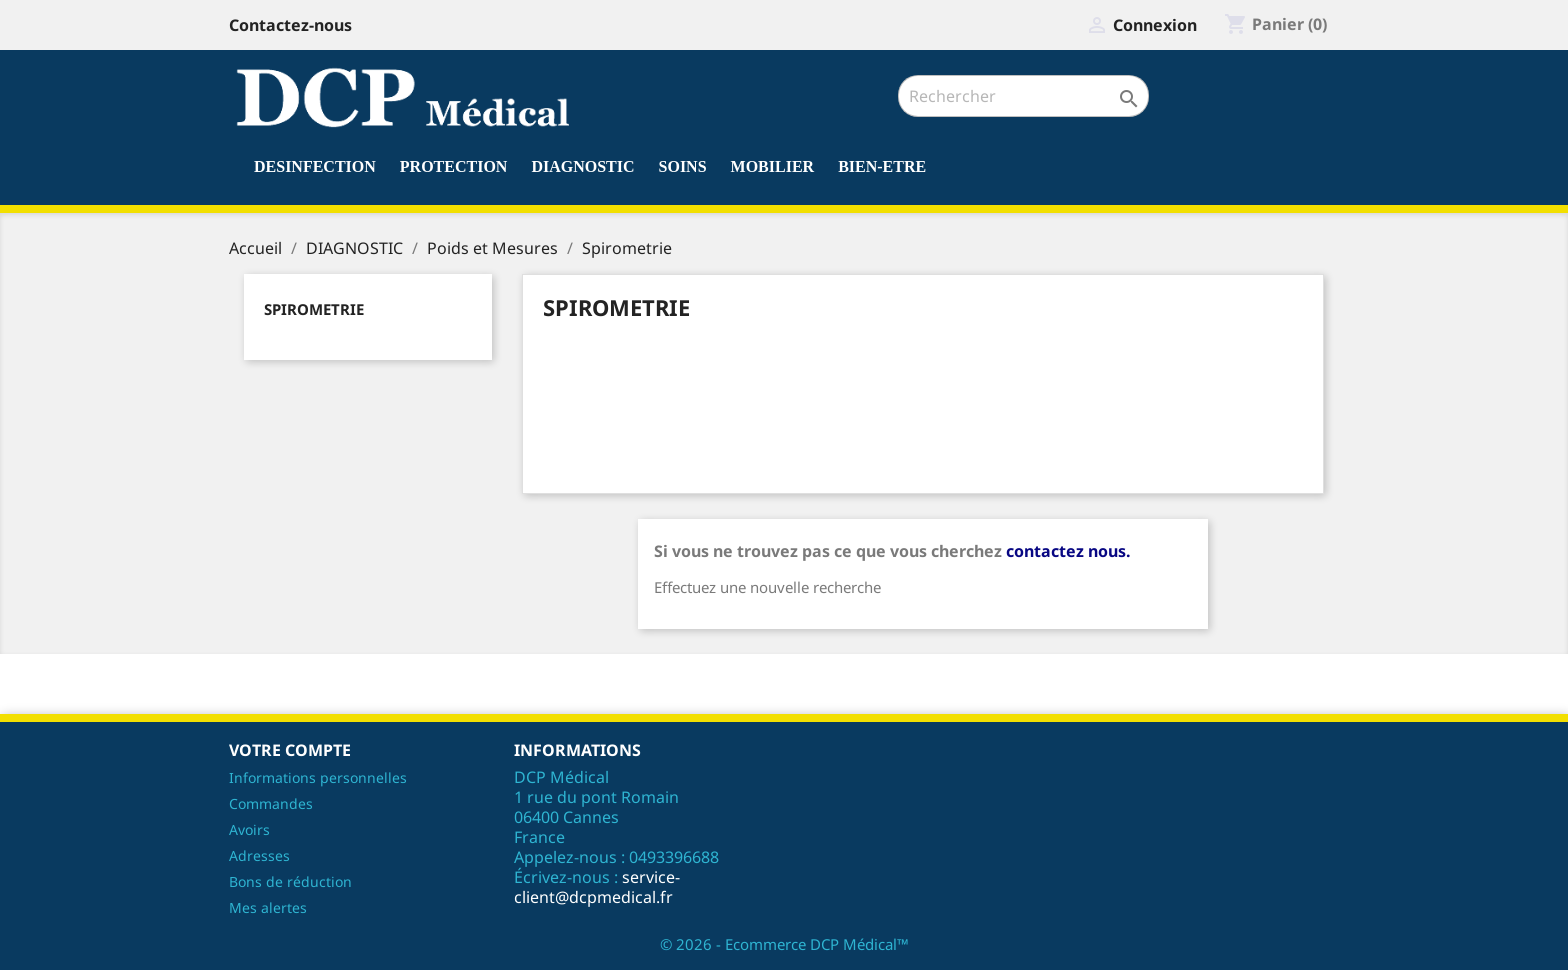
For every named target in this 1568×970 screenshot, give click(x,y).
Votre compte (290, 750)
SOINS (683, 166)
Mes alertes (268, 907)
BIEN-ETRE (882, 166)
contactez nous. (1068, 551)
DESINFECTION (315, 166)
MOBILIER (773, 166)
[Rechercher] (1023, 96)
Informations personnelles (318, 777)
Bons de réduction (290, 881)
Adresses (259, 855)
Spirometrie (314, 309)
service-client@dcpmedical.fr (597, 887)
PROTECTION (454, 166)
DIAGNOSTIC (582, 166)
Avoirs (249, 829)
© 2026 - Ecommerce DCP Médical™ (784, 944)
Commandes (271, 803)
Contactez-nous (290, 25)
